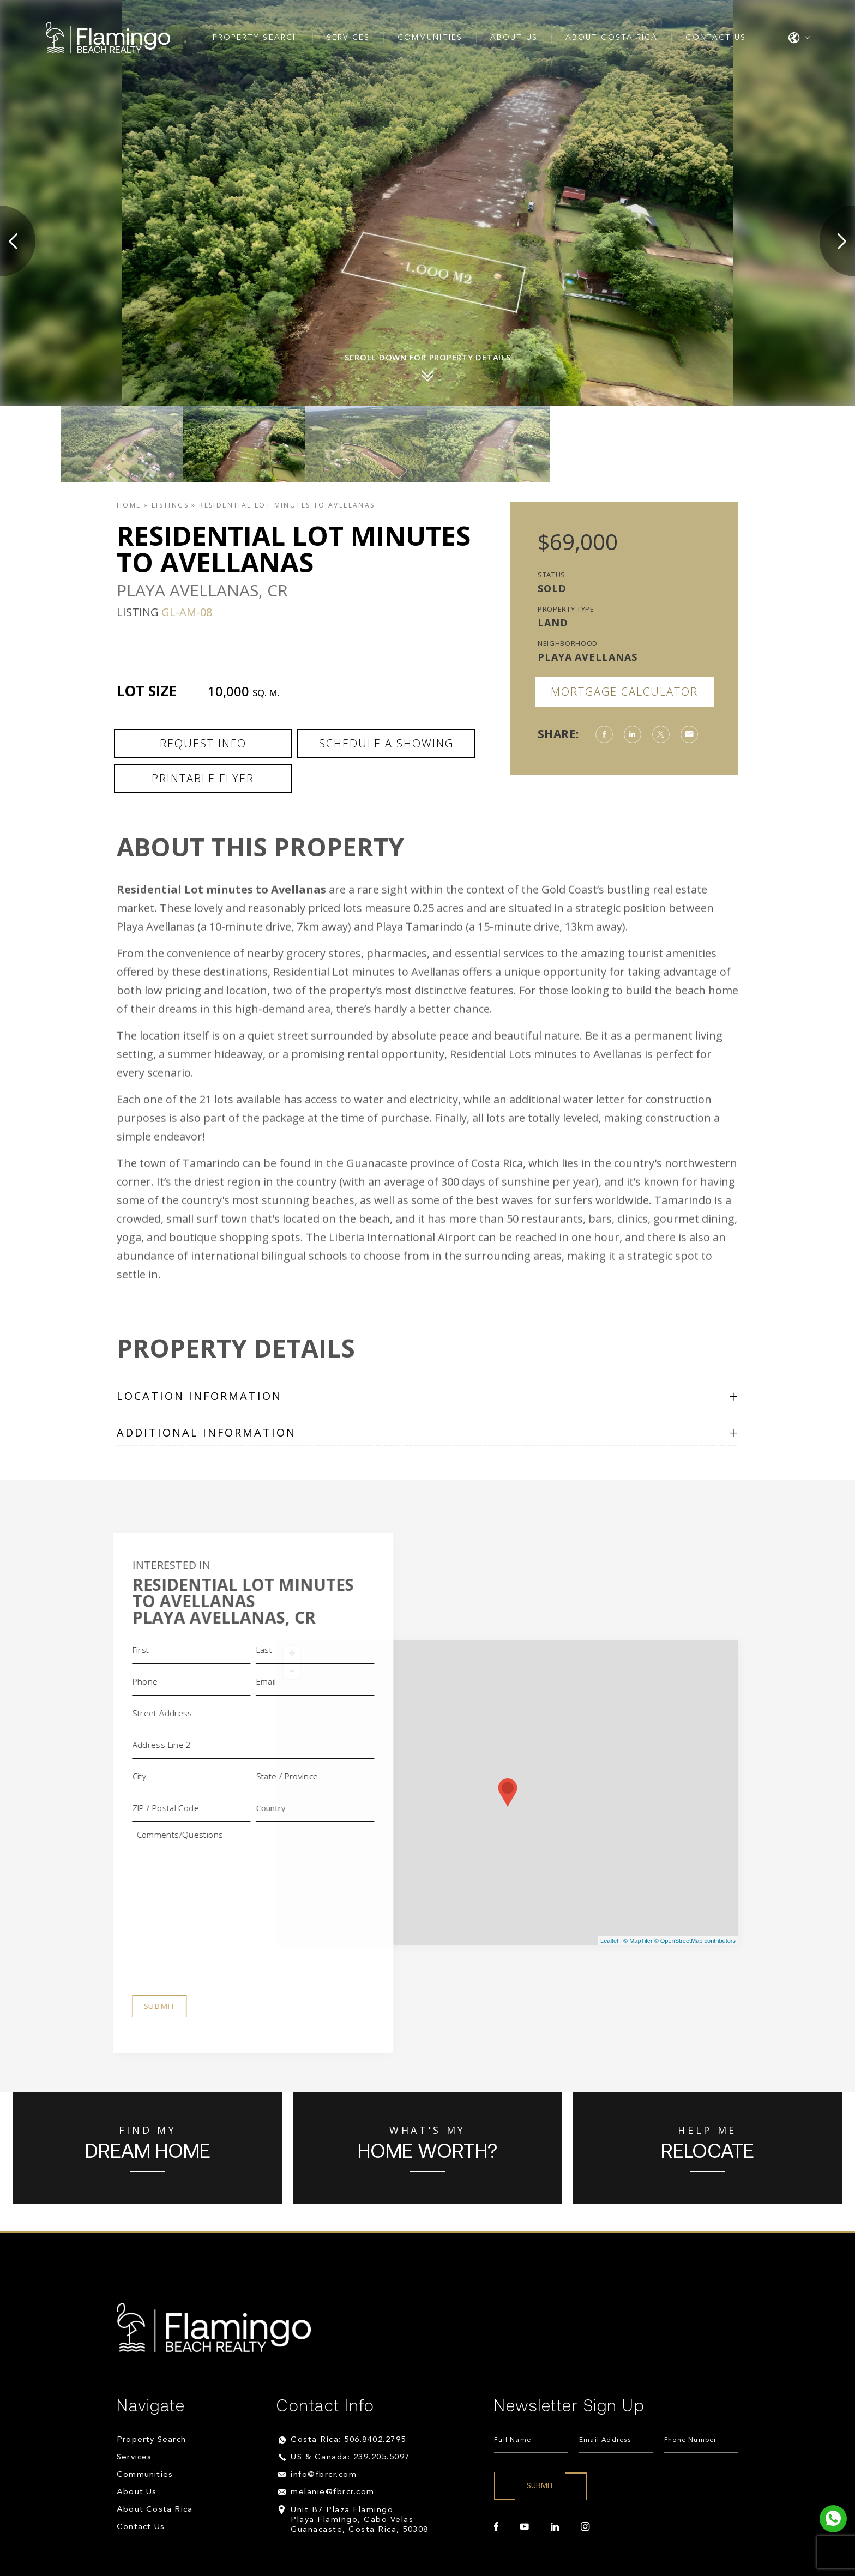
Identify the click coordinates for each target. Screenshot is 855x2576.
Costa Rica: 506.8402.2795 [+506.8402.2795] (348, 2440)
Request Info (203, 743)
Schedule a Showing (386, 743)
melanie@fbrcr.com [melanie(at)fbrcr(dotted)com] (333, 2492)
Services (348, 37)
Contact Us (715, 37)
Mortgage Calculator (624, 691)
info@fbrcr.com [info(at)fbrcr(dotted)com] (324, 2475)
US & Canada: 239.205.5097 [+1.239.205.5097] (350, 2457)
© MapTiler (638, 1941)
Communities (430, 37)
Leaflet (609, 1941)
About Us (514, 37)
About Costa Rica (611, 37)
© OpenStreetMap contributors (695, 1941)
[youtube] (524, 2527)
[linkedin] (555, 2527)
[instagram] (585, 2527)
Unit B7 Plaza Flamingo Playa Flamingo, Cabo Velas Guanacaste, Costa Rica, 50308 (360, 2520)
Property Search (256, 37)
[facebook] (496, 2527)
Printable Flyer (203, 778)
